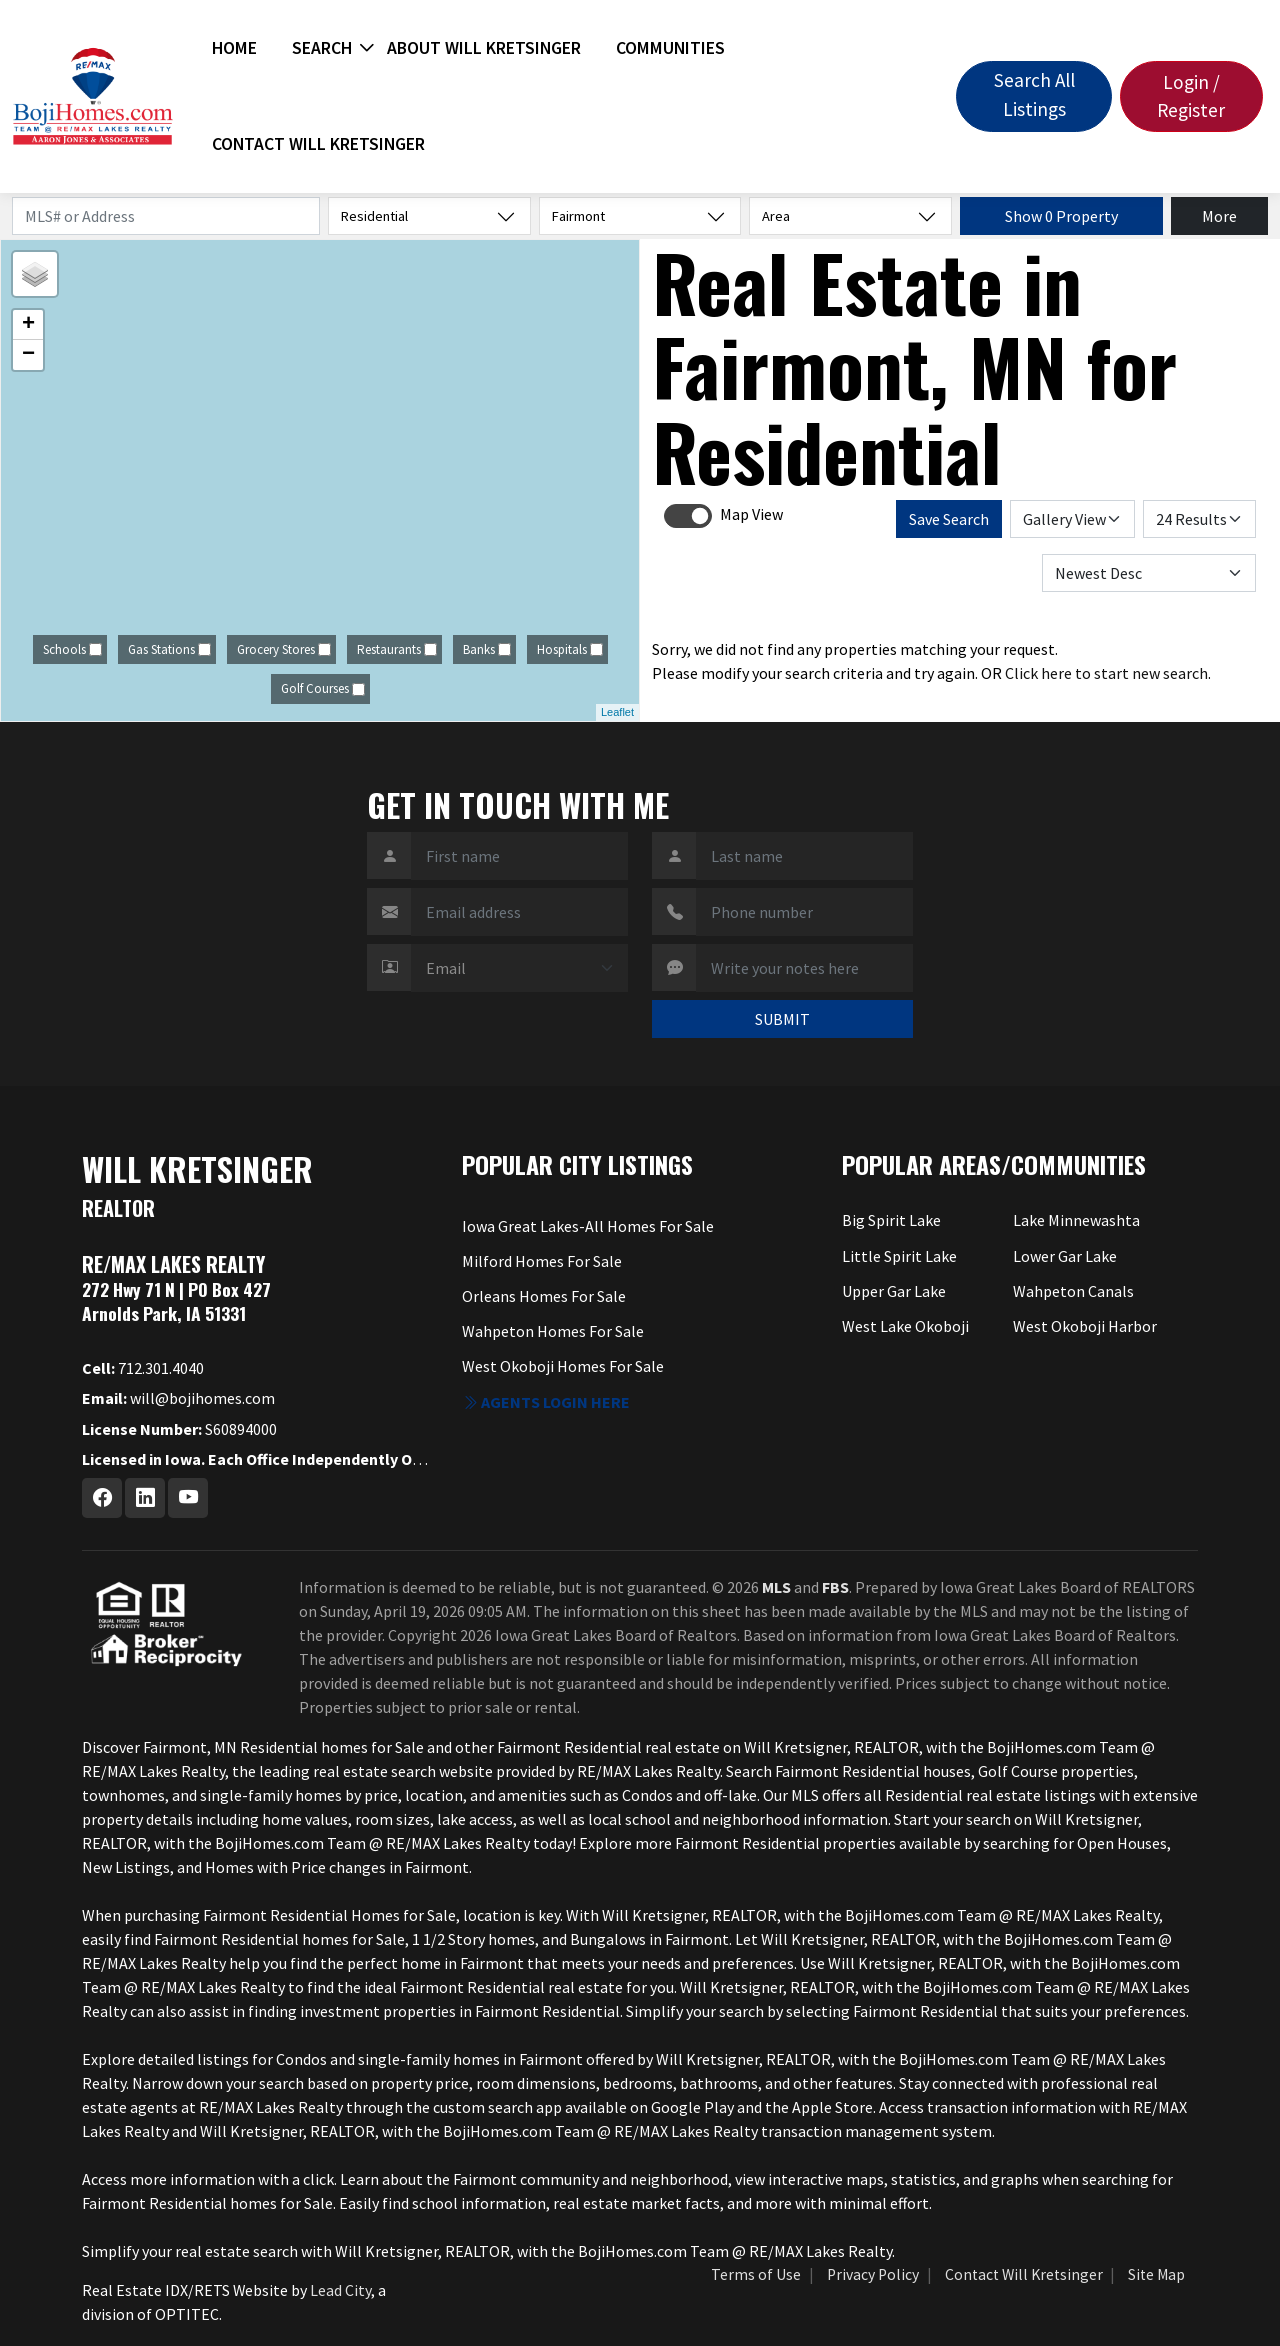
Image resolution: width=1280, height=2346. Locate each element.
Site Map (1156, 2274)
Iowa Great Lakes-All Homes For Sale (588, 1226)
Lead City (340, 2290)
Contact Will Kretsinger (318, 144)
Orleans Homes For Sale (544, 1296)
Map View (751, 514)
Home (234, 48)
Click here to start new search (1106, 673)
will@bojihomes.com (178, 1398)
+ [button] (28, 325)
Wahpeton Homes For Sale (553, 1331)
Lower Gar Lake (1065, 1256)
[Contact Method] (519, 968)
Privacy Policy (873, 2274)
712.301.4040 (143, 1368)
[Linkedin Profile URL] (145, 1498)
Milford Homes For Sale (542, 1261)
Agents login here (546, 1402)
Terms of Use (756, 2274)
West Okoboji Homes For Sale (563, 1366)
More (1219, 216)
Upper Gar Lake (894, 1291)
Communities (670, 48)
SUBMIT (782, 1019)
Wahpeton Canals (1073, 1291)
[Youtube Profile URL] (188, 1498)
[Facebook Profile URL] (102, 1498)
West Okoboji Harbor (1085, 1326)
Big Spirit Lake (891, 1220)
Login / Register (1191, 96)
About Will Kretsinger (484, 48)
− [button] (28, 355)
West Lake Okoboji (905, 1326)
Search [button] (322, 48)
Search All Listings (1034, 94)
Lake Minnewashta (1076, 1220)
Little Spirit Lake (899, 1256)
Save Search (949, 519)
